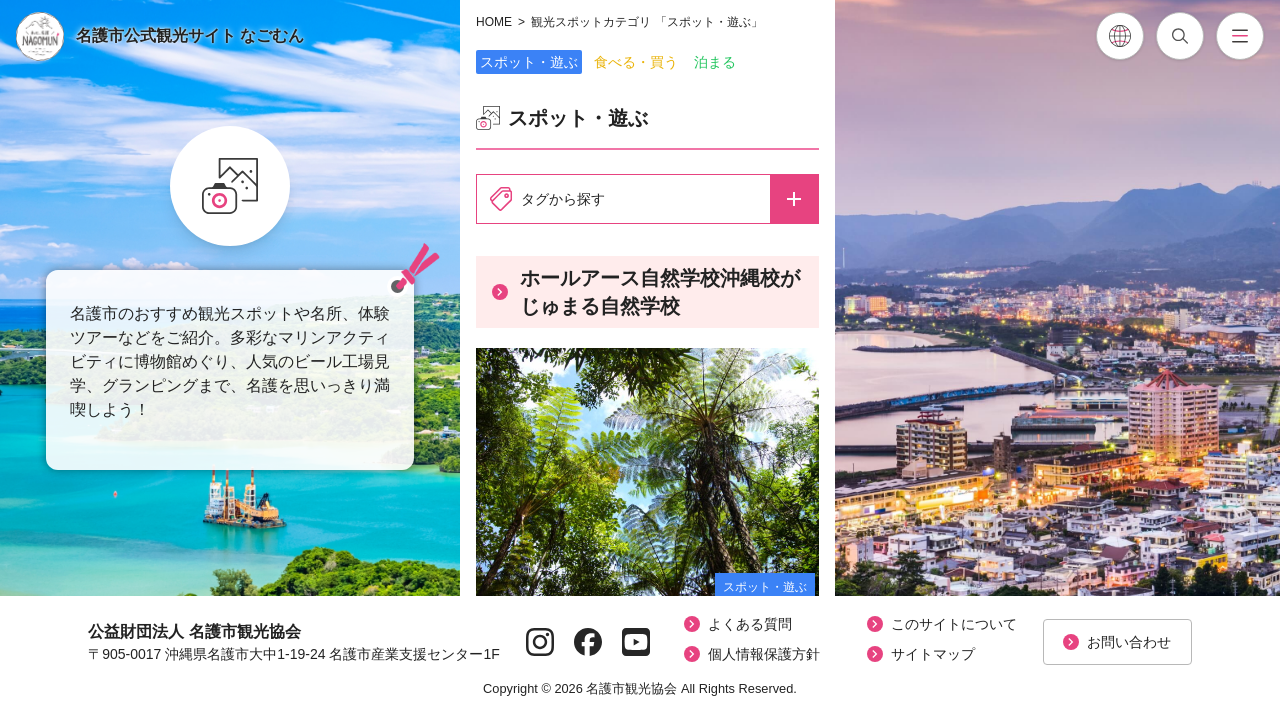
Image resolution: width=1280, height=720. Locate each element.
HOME (494, 22)
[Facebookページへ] (588, 642)
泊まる (715, 62)
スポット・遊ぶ (529, 62)
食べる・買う (636, 62)
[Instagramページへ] (540, 642)
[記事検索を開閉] (1180, 36)
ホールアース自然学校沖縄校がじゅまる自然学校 (646, 292)
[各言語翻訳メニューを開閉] (1120, 36)
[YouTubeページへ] (636, 642)
